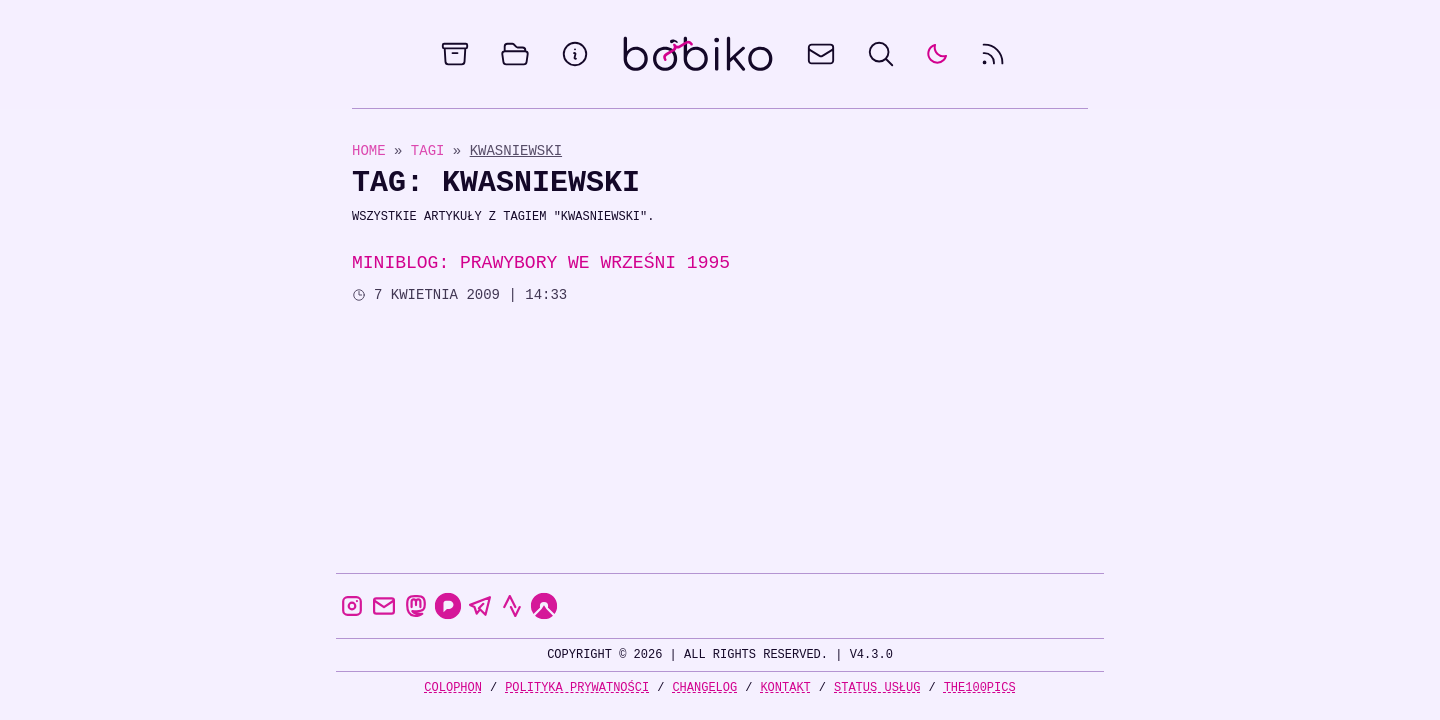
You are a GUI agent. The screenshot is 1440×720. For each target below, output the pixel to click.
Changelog (704, 687)
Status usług (877, 687)
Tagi (432, 150)
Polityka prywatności (577, 687)
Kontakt (785, 687)
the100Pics (980, 687)
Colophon (453, 687)
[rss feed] (993, 54)
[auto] (937, 54)
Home (369, 150)
